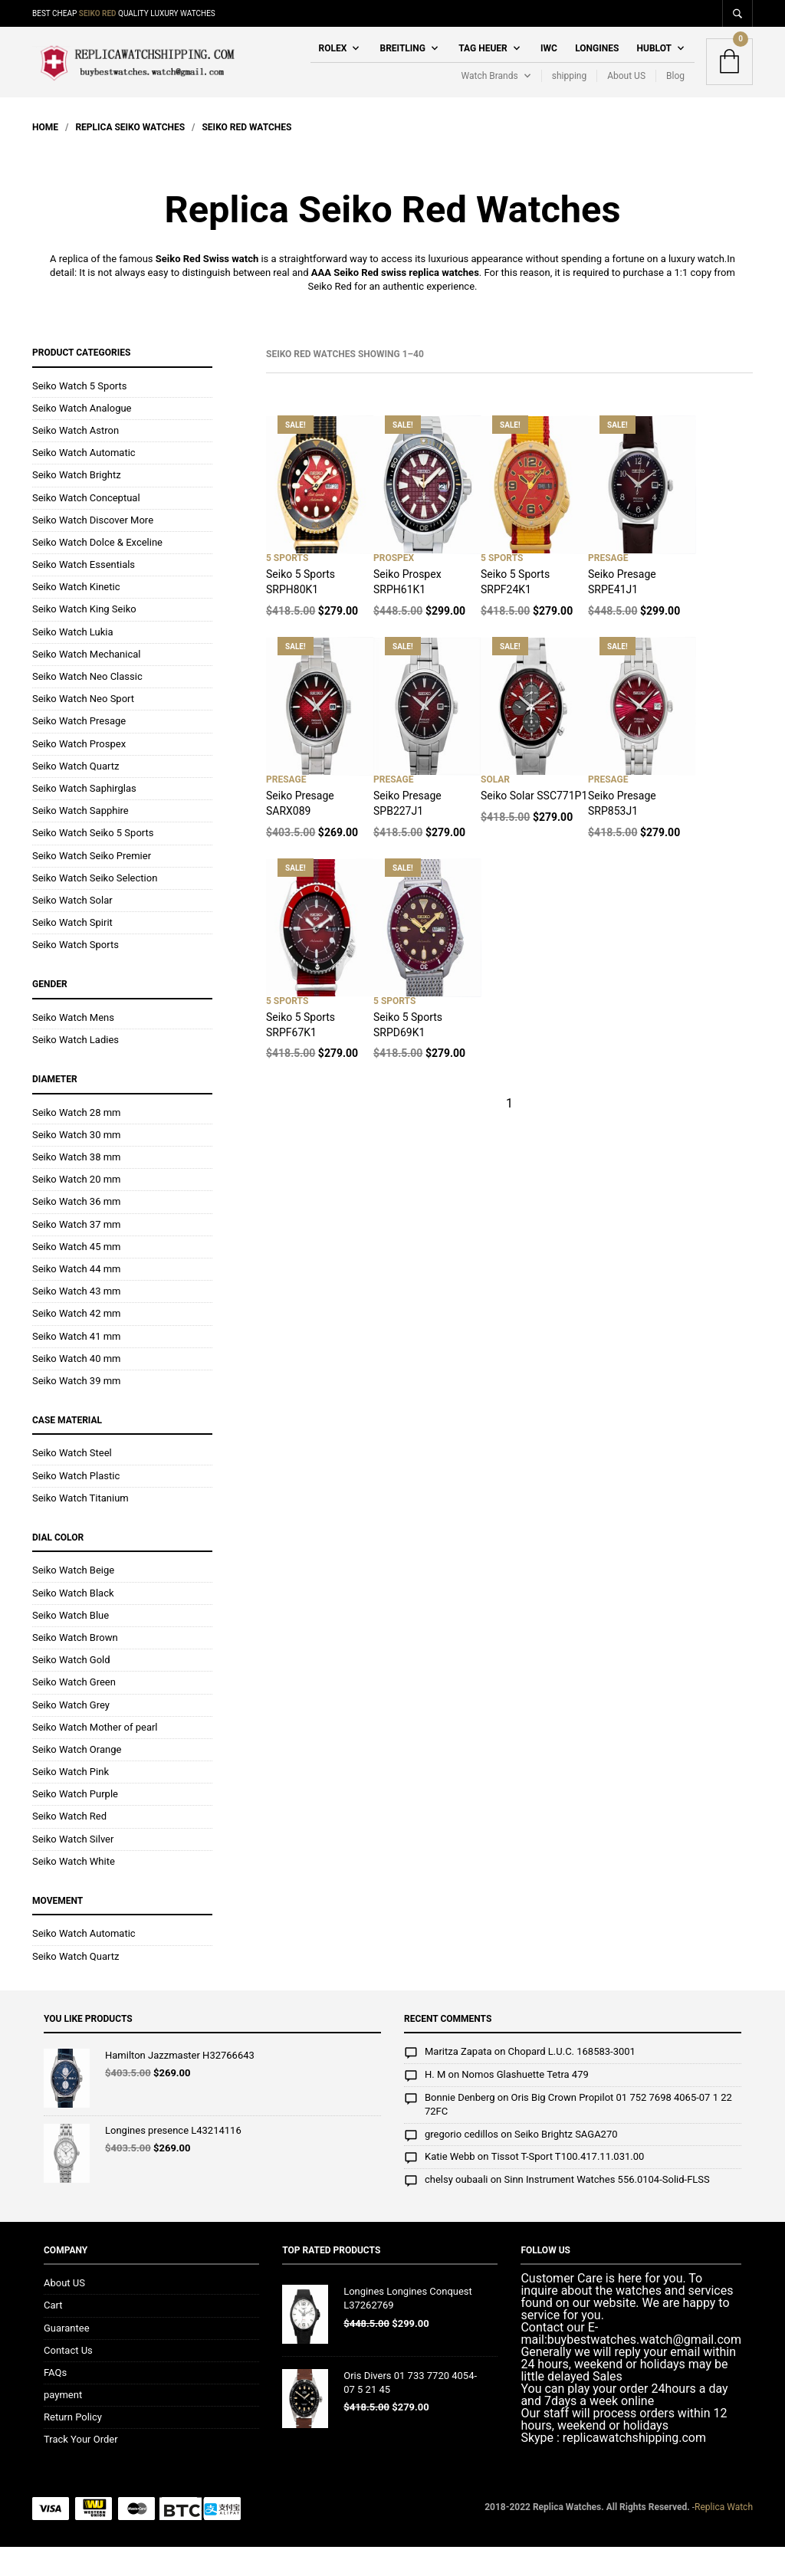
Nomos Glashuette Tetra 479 (524, 2104)
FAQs (55, 2401)
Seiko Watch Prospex (79, 773)
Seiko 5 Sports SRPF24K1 (515, 611)
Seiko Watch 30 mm (76, 1164)
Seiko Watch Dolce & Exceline (97, 571)
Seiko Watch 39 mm (76, 1410)
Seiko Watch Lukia (72, 661)
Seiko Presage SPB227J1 (407, 833)
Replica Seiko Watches (130, 156)
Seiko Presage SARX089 (300, 833)
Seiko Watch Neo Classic (87, 705)
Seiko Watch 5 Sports (79, 415)
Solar (495, 809)
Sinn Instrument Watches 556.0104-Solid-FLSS (607, 2209)
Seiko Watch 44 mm (76, 1298)
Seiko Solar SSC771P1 (534, 825)
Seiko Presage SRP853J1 (622, 833)
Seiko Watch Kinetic (76, 616)
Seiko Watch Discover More (92, 549)
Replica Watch (724, 2536)
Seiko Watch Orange (76, 1778)
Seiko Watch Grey (71, 1734)
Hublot (654, 62)
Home (45, 156)
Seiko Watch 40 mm (76, 1387)
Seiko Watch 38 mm (76, 1186)
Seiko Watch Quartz (75, 795)
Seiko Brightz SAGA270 (565, 2164)
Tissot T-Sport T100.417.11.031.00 (568, 2186)
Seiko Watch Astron (75, 459)
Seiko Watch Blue (70, 1644)
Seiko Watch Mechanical (86, 683)
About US (626, 90)
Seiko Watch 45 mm (76, 1275)
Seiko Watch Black (73, 1622)
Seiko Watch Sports (75, 974)
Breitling (403, 62)
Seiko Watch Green (74, 1712)
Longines (597, 62)
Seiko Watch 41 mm (76, 1365)
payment (63, 2424)
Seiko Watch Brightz (76, 504)
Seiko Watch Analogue (82, 437)
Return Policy (73, 2447)
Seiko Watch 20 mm (76, 1209)
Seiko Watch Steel (72, 1482)
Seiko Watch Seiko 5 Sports (93, 862)
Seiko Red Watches (246, 156)
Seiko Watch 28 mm (76, 1141)
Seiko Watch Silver (72, 1868)
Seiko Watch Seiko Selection (94, 907)
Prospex (393, 587)
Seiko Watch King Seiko (84, 639)
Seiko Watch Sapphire (80, 840)
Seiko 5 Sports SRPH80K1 (300, 611)
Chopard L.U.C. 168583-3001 (572, 2081)
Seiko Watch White (73, 1890)
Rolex (332, 62)
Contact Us (68, 2379)
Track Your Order (81, 2469)
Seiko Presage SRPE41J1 (622, 611)
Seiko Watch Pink (70, 1801)
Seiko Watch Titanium (80, 1527)
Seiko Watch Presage (79, 750)
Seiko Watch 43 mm (76, 1321)
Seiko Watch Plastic (76, 1505)
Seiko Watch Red (69, 1846)
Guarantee (67, 2357)
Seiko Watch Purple (75, 1823)
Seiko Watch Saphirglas (84, 817)
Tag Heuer (482, 62)
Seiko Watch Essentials (83, 594)
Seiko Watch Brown (75, 1666)
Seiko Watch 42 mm (76, 1343)
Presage (608, 587)
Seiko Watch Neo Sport (83, 728)
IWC (548, 62)
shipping (569, 90)
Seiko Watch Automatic (84, 482)
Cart (53, 2335)
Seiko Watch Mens (73, 1046)
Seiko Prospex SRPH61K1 (407, 611)
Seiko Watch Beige (73, 1600)
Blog (675, 90)
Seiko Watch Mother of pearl (95, 1756)
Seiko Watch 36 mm (76, 1231)
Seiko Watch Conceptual (86, 527)
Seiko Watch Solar (72, 929)
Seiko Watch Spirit (72, 952)
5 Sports (287, 587)
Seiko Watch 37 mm (76, 1253)
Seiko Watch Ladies (75, 1069)
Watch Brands (489, 90)
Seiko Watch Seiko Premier (91, 885)
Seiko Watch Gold (71, 1689)
